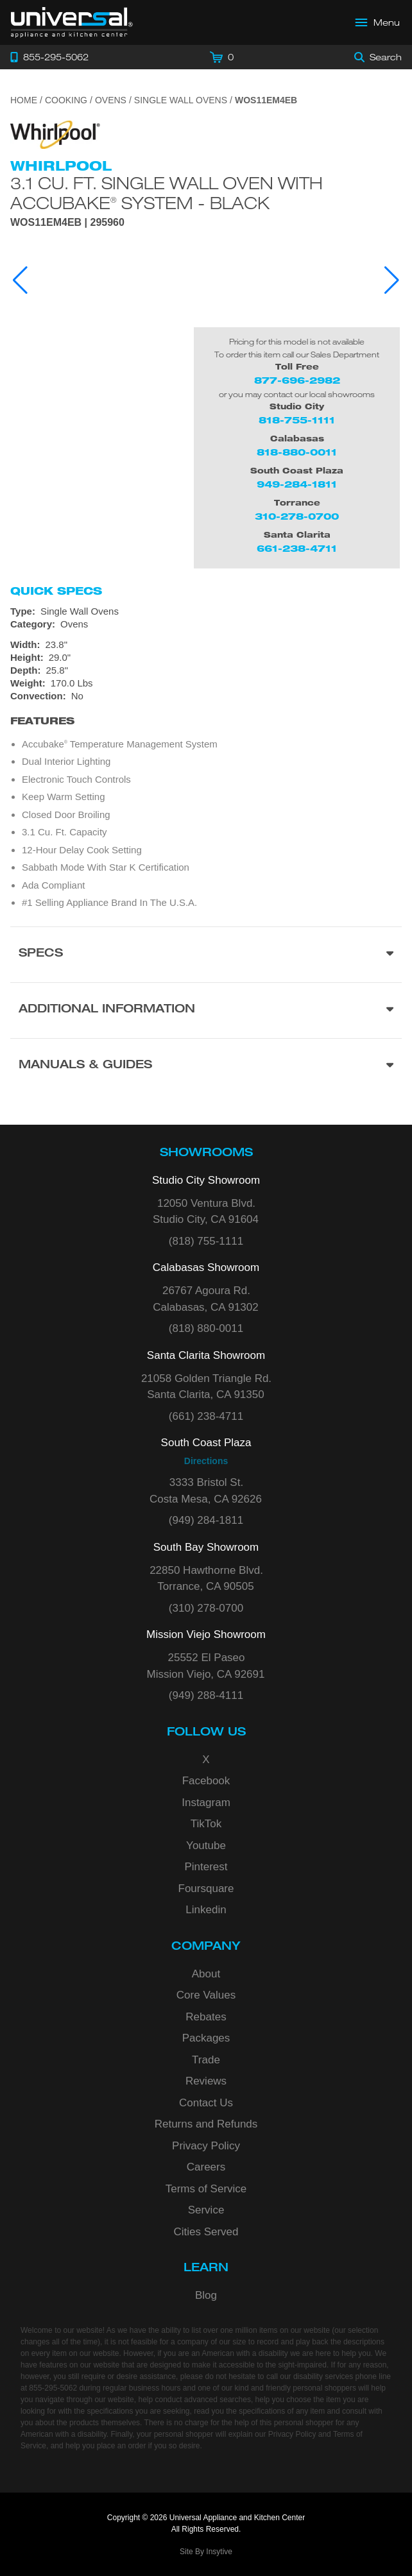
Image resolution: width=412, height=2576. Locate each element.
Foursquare (206, 1888)
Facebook (206, 1781)
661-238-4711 (297, 548)
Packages (206, 2038)
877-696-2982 (297, 380)
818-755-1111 (297, 420)
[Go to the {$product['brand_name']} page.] (55, 133)
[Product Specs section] (206, 954)
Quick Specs (56, 591)
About (206, 1974)
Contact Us (206, 2103)
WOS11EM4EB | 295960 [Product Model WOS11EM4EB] (67, 223)
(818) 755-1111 (206, 1241)
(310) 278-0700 (206, 1608)
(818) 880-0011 (206, 1328)
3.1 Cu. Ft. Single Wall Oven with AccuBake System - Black (166, 193)
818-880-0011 (297, 452)
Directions (206, 1461)
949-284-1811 (297, 484)
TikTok (206, 1824)
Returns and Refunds (206, 2124)
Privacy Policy (206, 2146)
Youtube (206, 1845)
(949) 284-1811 (206, 1520)
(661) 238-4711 (206, 1416)
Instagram (206, 1802)
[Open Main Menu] (378, 22)
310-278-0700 (297, 516)
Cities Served (205, 2232)
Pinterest (205, 1867)
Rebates (205, 2017)
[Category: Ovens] (206, 624)
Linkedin (205, 1910)
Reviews (206, 2081)
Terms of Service (206, 2189)
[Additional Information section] (206, 1010)
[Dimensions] (206, 664)
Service (206, 2210)
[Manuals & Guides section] (206, 1066)
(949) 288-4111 (206, 1695)
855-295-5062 (53, 2388)
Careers (206, 2167)
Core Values (206, 1995)
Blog (206, 2295)
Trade (206, 2060)
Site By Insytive (206, 2551)
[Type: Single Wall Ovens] (206, 611)
